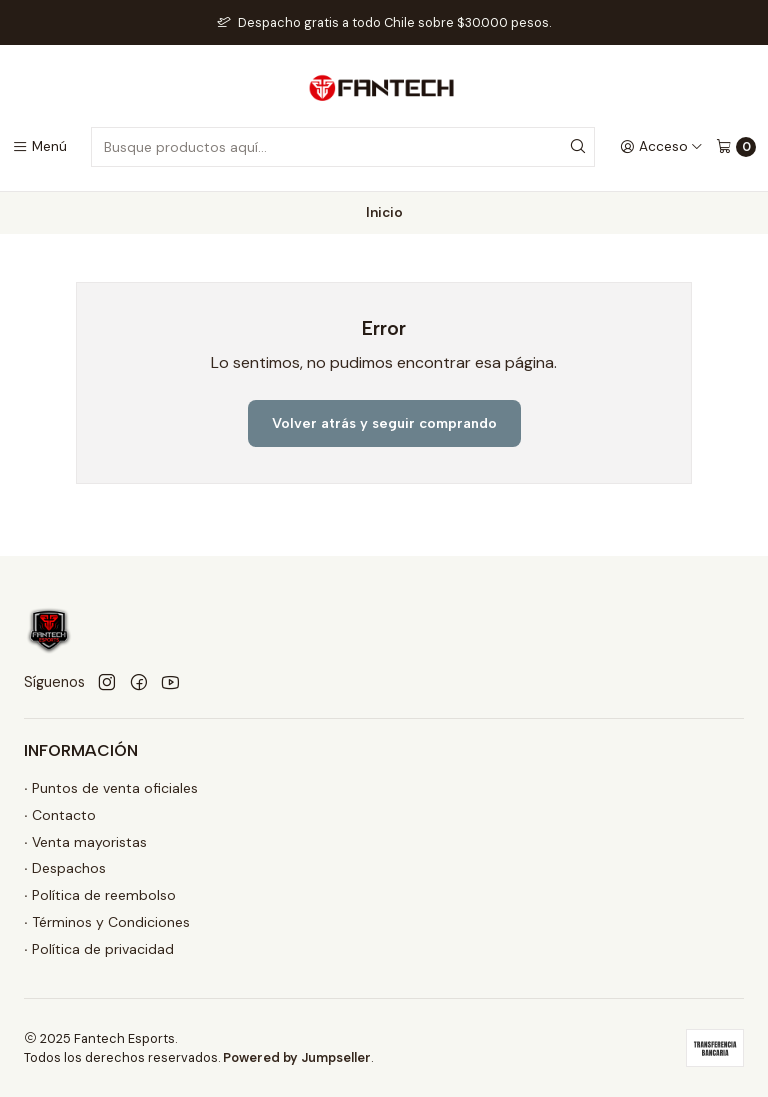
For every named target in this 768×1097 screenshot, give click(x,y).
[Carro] (736, 147)
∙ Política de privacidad (99, 949)
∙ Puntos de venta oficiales (111, 788)
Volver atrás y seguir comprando (384, 423)
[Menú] (39, 147)
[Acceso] (661, 147)
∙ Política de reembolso (100, 895)
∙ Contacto (60, 815)
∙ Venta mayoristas (85, 842)
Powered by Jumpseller (297, 1057)
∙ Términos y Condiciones (107, 922)
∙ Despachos (65, 868)
